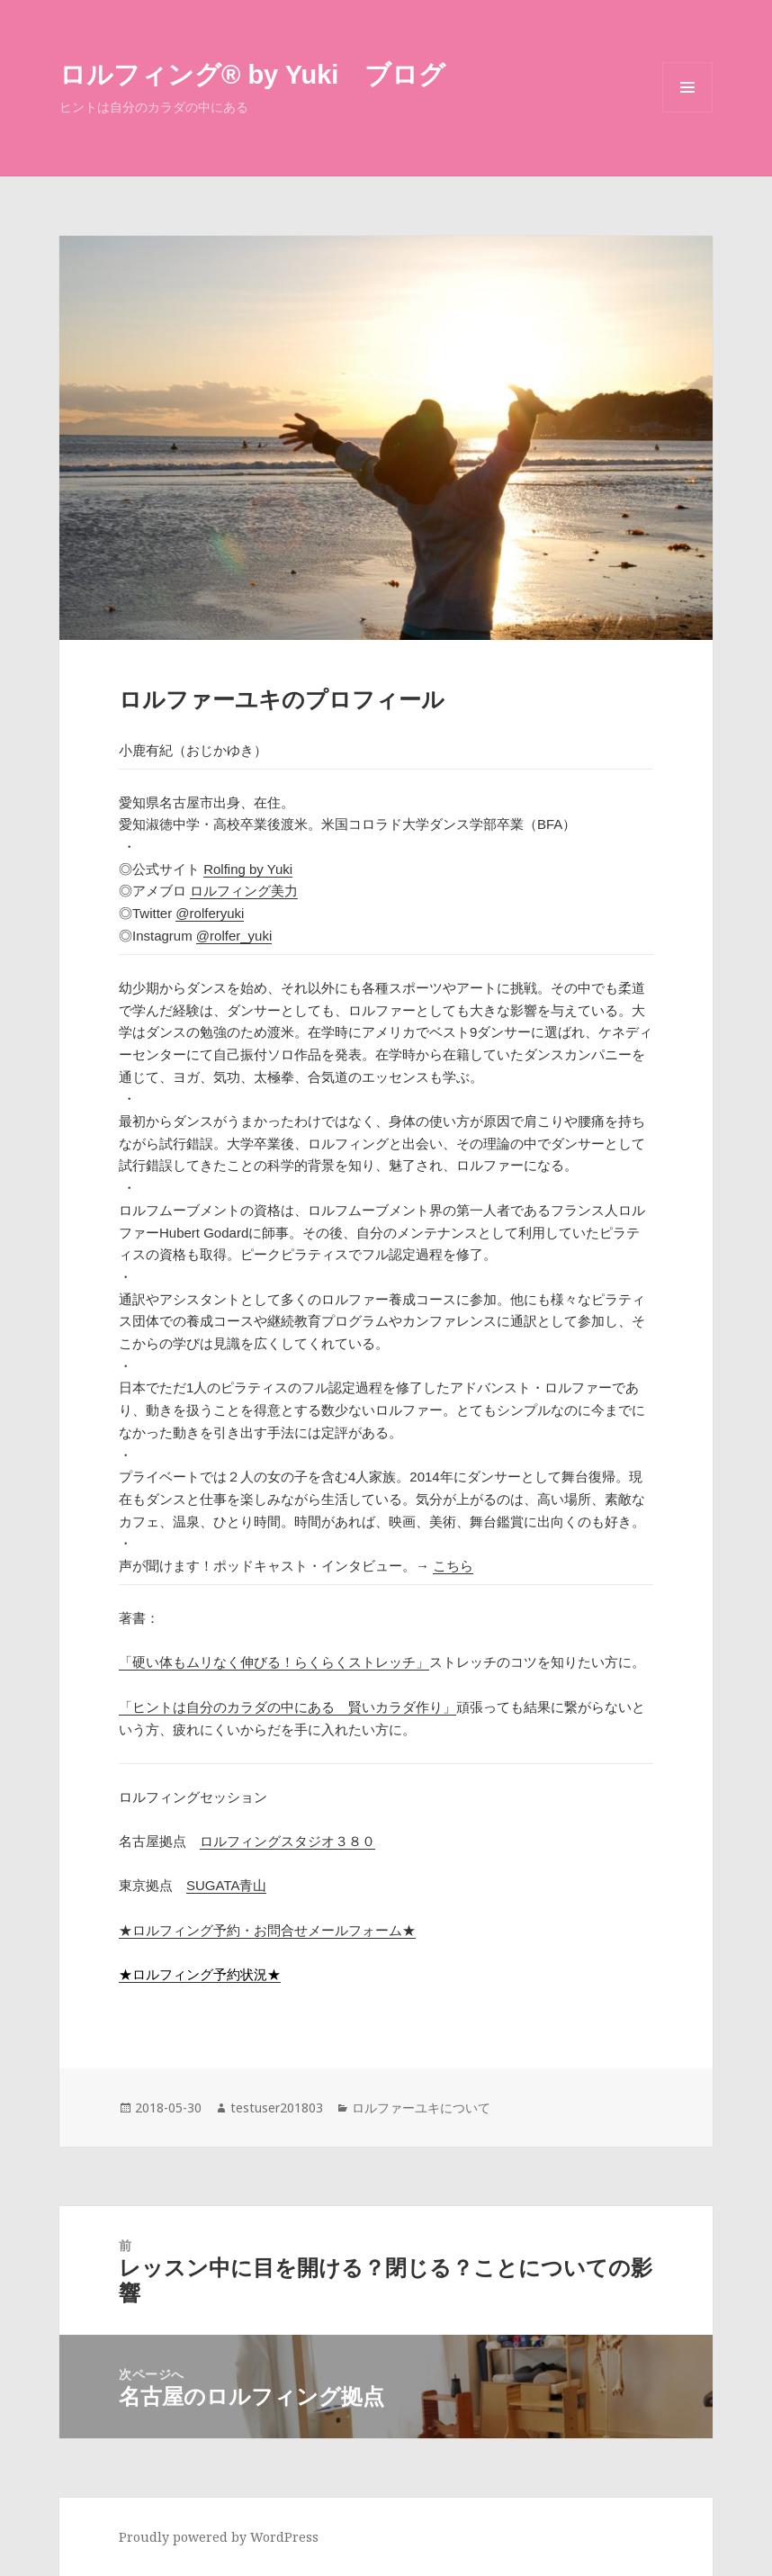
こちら (453, 1565)
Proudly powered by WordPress (219, 2536)
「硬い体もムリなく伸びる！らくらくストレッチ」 (274, 1662)
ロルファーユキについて (421, 2107)
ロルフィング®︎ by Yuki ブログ (252, 74)
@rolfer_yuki (234, 935)
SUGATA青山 (226, 1885)
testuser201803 (276, 2107)
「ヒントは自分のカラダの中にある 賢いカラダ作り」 (287, 1707)
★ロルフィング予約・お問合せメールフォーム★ (267, 1930)
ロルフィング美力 (244, 890)
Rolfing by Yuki (247, 869)
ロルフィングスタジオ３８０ (287, 1841)
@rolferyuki (209, 913)
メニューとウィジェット (687, 112)
